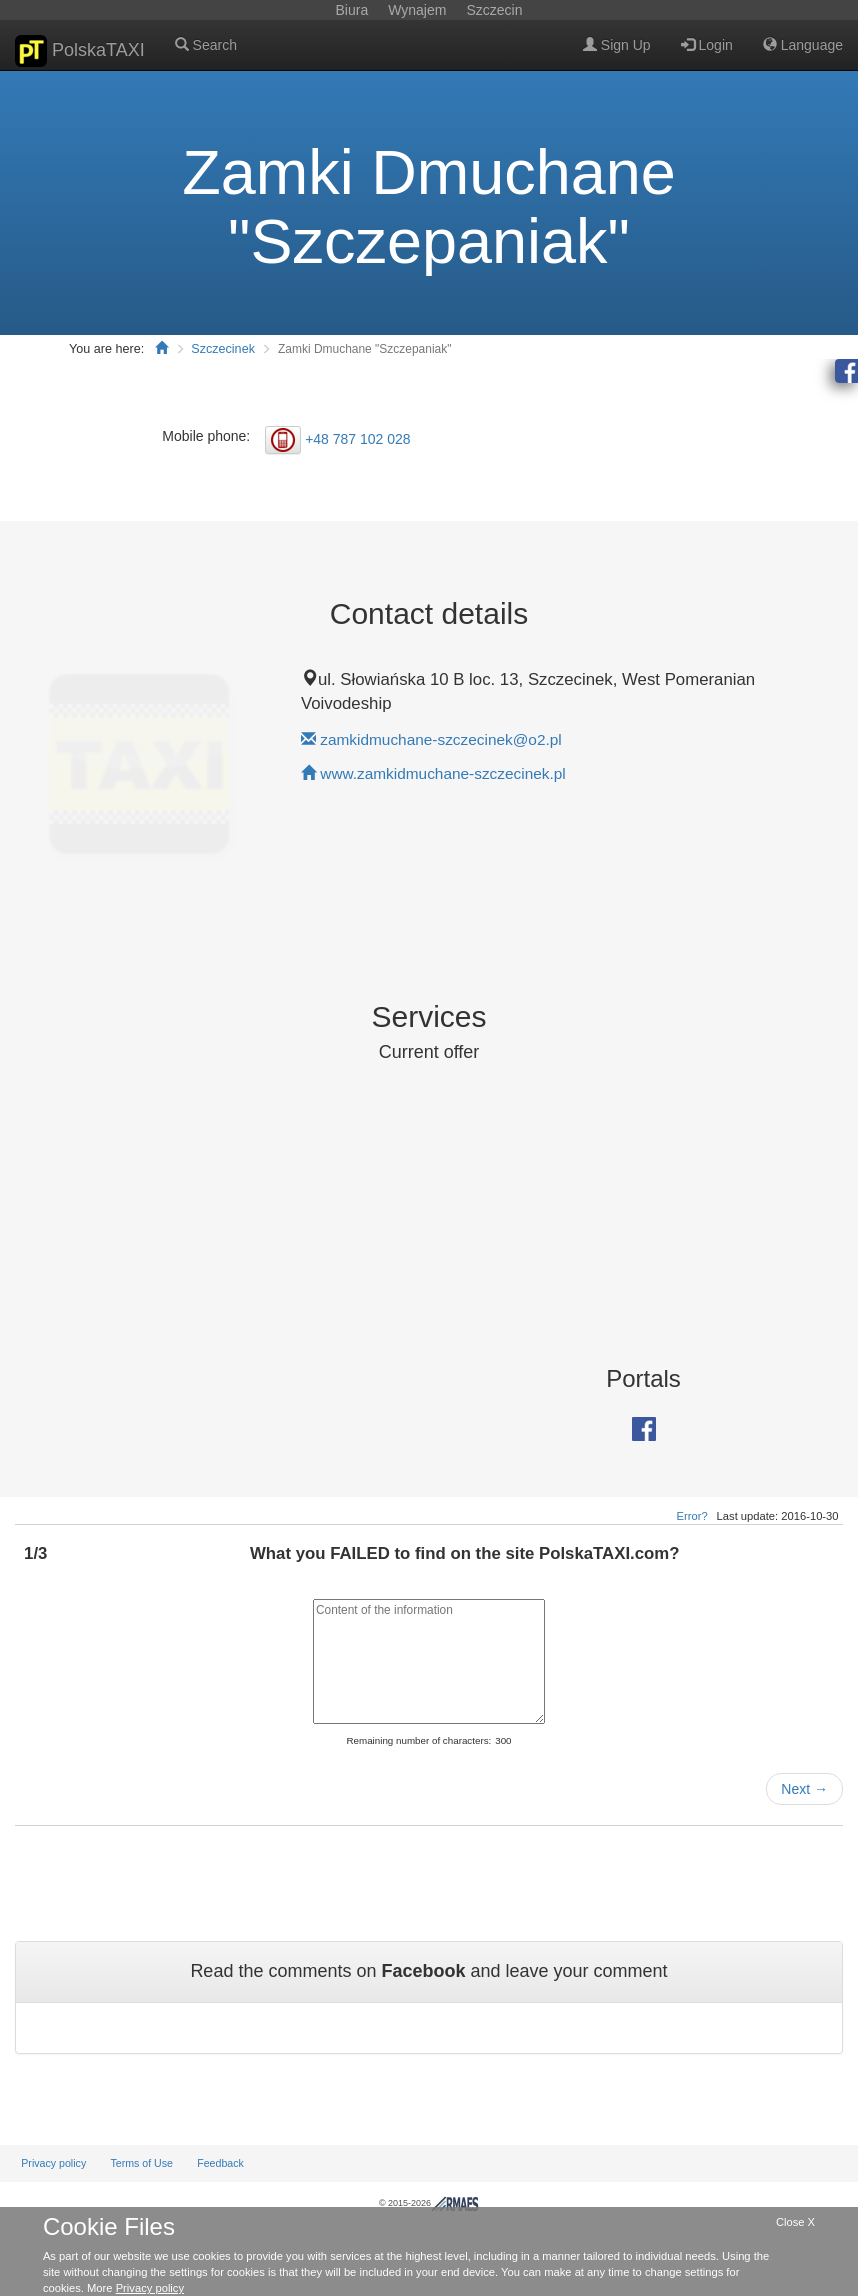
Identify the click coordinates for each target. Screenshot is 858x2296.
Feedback (220, 2163)
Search (206, 45)
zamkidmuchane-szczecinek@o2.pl (440, 739)
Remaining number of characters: (418, 1740)
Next (804, 1789)
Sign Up (617, 45)
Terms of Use (141, 2163)
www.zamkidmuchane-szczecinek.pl (442, 773)
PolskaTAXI (80, 51)
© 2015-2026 (429, 2203)
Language (803, 45)
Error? (692, 1516)
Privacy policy (53, 2163)
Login (707, 45)
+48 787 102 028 (358, 439)
